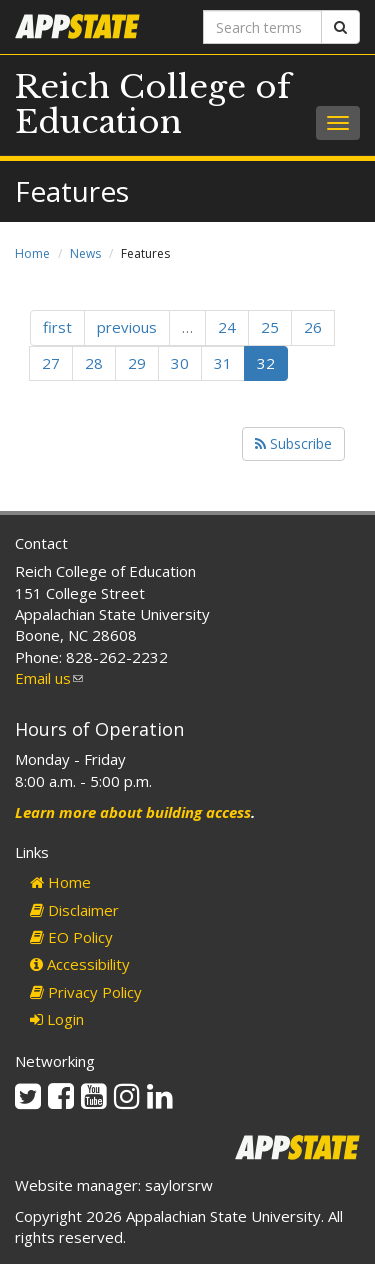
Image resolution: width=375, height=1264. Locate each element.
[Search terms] (263, 27)
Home (32, 253)
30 (180, 363)
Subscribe (293, 443)
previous (127, 327)
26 (313, 327)
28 (94, 363)
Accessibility (80, 964)
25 (270, 327)
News (85, 253)
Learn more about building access (133, 812)
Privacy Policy (86, 992)
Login (57, 1019)
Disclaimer (74, 910)
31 (223, 363)
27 (51, 363)
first (57, 327)
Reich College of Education (153, 104)
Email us (49, 678)
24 (227, 327)
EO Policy (71, 937)
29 (137, 363)
